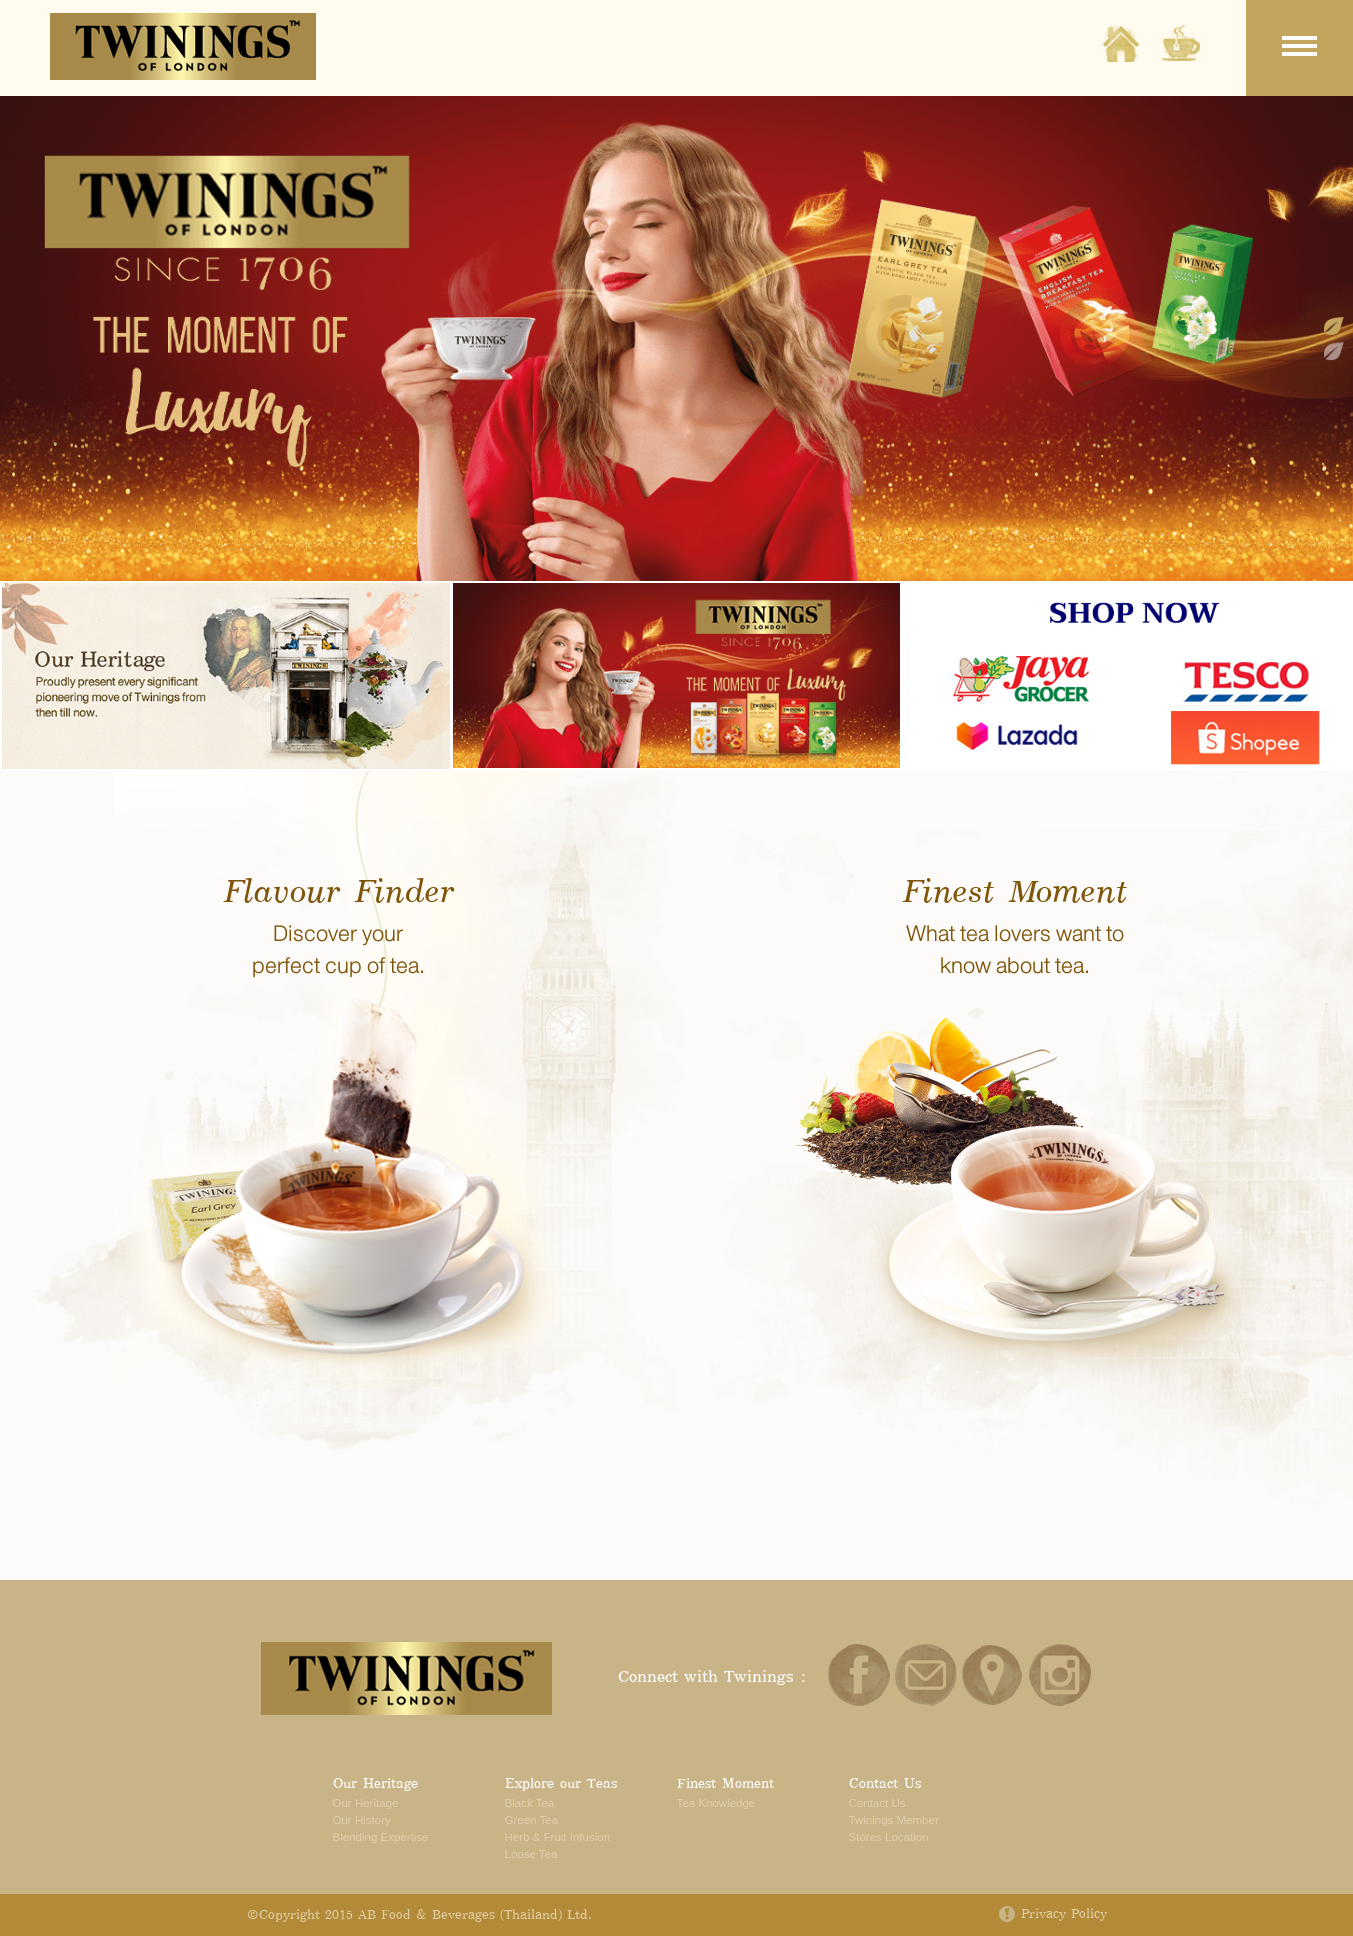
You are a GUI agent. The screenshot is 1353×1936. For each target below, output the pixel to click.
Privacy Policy (1064, 1915)
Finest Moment (725, 1783)
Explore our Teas (561, 1783)
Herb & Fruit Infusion (558, 1837)
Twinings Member (894, 1820)
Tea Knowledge (716, 1803)
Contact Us (885, 1783)
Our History (362, 1820)
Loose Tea (531, 1854)
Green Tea (532, 1820)
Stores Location (889, 1837)
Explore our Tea (1181, 44)
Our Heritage (375, 1783)
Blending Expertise (381, 1837)
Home (1121, 44)
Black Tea (530, 1803)
